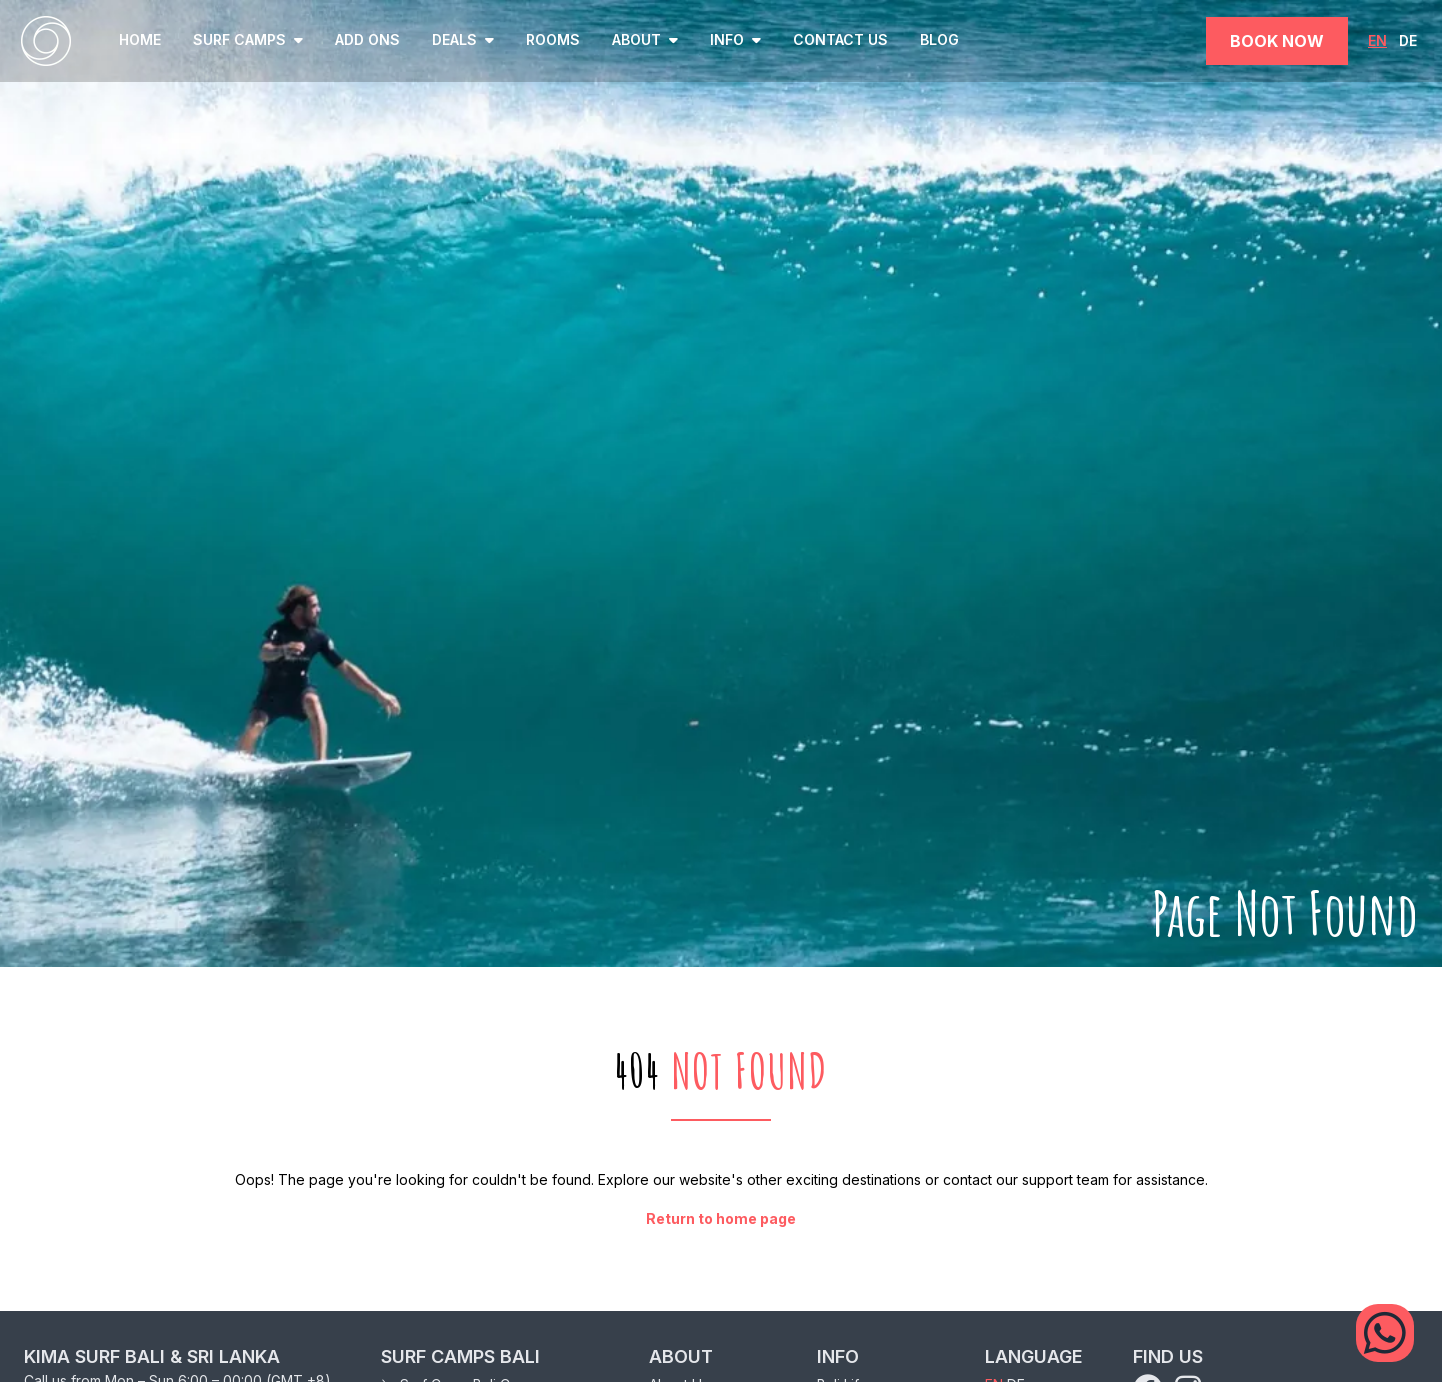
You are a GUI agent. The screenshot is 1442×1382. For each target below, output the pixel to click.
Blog (939, 39)
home (140, 39)
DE (1408, 40)
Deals (463, 39)
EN (1377, 40)
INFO (735, 39)
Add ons (367, 39)
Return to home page (721, 1218)
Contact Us (840, 39)
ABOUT (645, 39)
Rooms (553, 39)
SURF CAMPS (248, 39)
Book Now (1277, 41)
